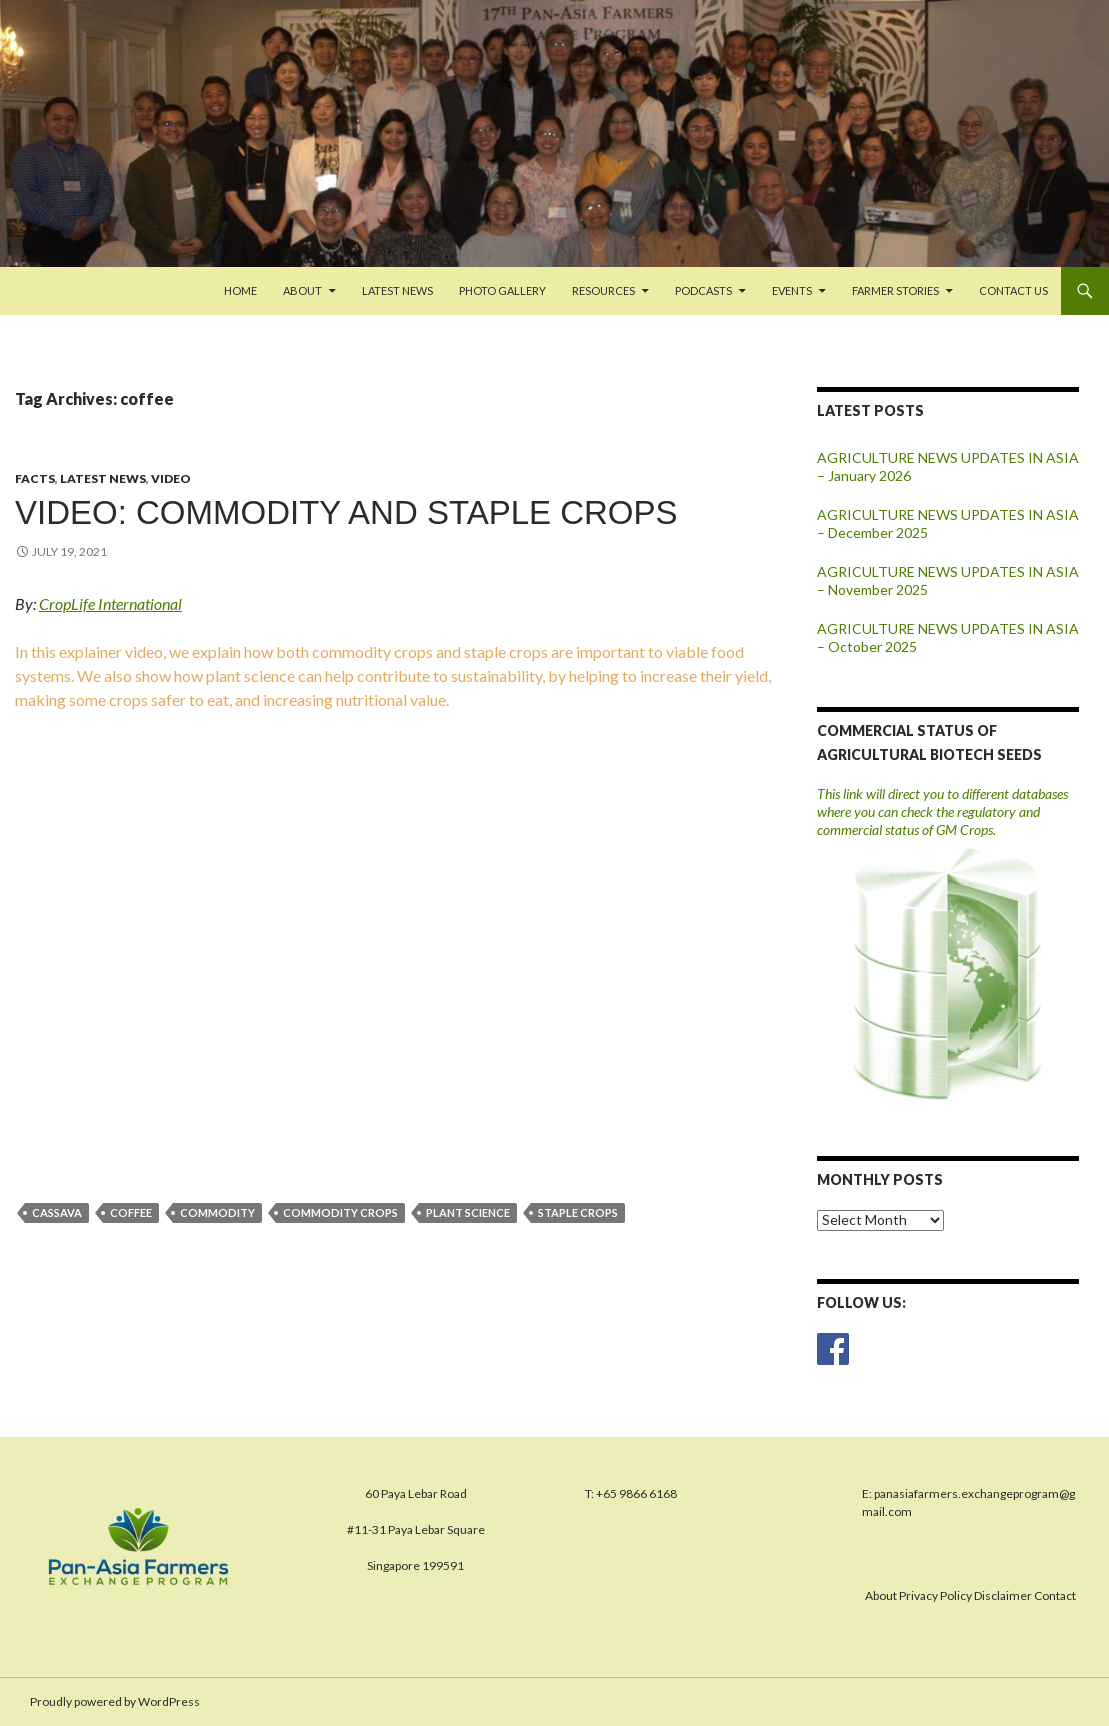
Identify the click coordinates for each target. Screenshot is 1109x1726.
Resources (603, 290)
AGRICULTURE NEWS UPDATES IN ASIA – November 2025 (948, 580)
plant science (468, 1212)
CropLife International (110, 603)
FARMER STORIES (895, 290)
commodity (217, 1212)
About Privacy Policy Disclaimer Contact (970, 1595)
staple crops (578, 1212)
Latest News (397, 290)
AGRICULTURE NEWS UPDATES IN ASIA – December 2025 (948, 523)
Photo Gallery (502, 290)
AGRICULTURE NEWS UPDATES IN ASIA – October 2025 (948, 637)
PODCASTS (703, 290)
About (302, 290)
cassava (57, 1212)
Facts (35, 478)
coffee (131, 1212)
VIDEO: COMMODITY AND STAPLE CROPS (346, 512)
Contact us (1013, 290)
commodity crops (340, 1212)
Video (171, 478)
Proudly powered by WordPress (115, 1701)
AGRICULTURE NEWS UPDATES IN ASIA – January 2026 (948, 466)
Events (792, 290)
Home (240, 290)
